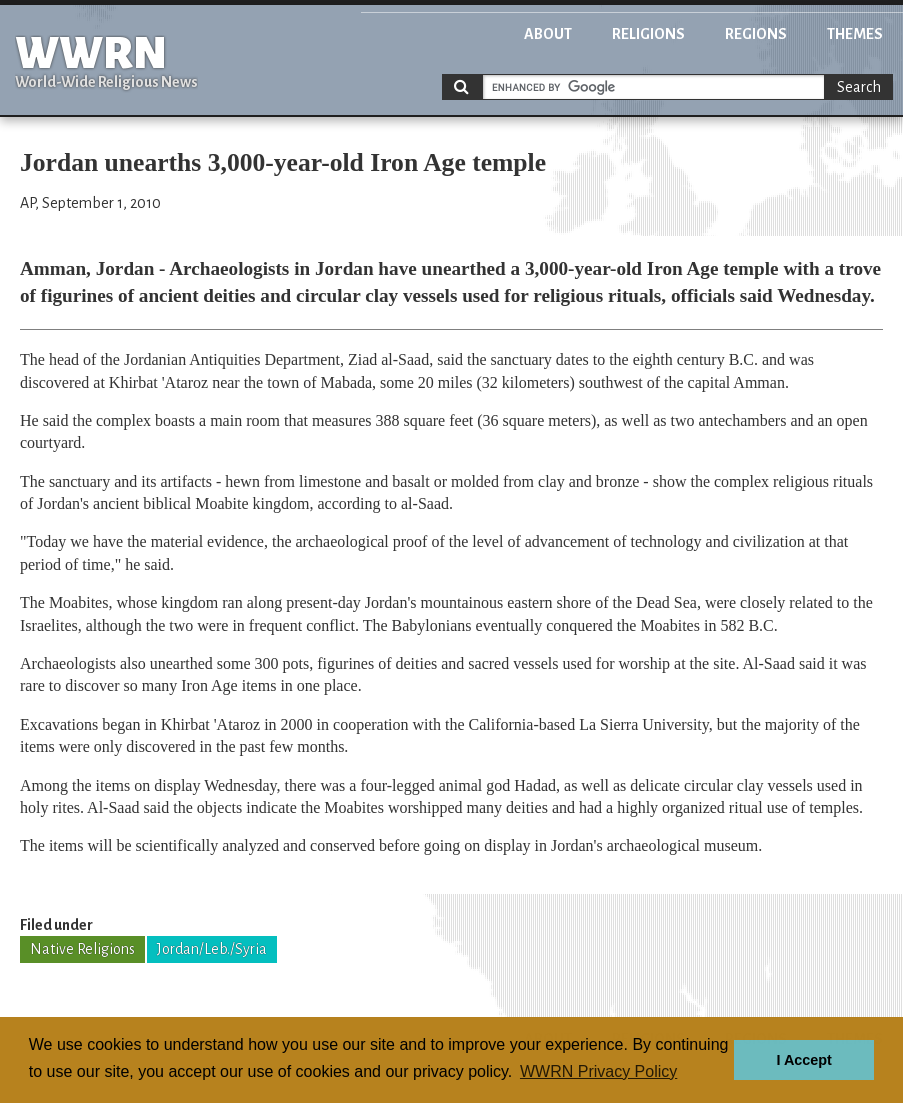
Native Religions (82, 949)
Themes (855, 34)
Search (859, 87)
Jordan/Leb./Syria (212, 949)
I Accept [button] (803, 1060)
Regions (756, 34)
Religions (648, 34)
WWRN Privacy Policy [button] (598, 1071)
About (548, 34)
